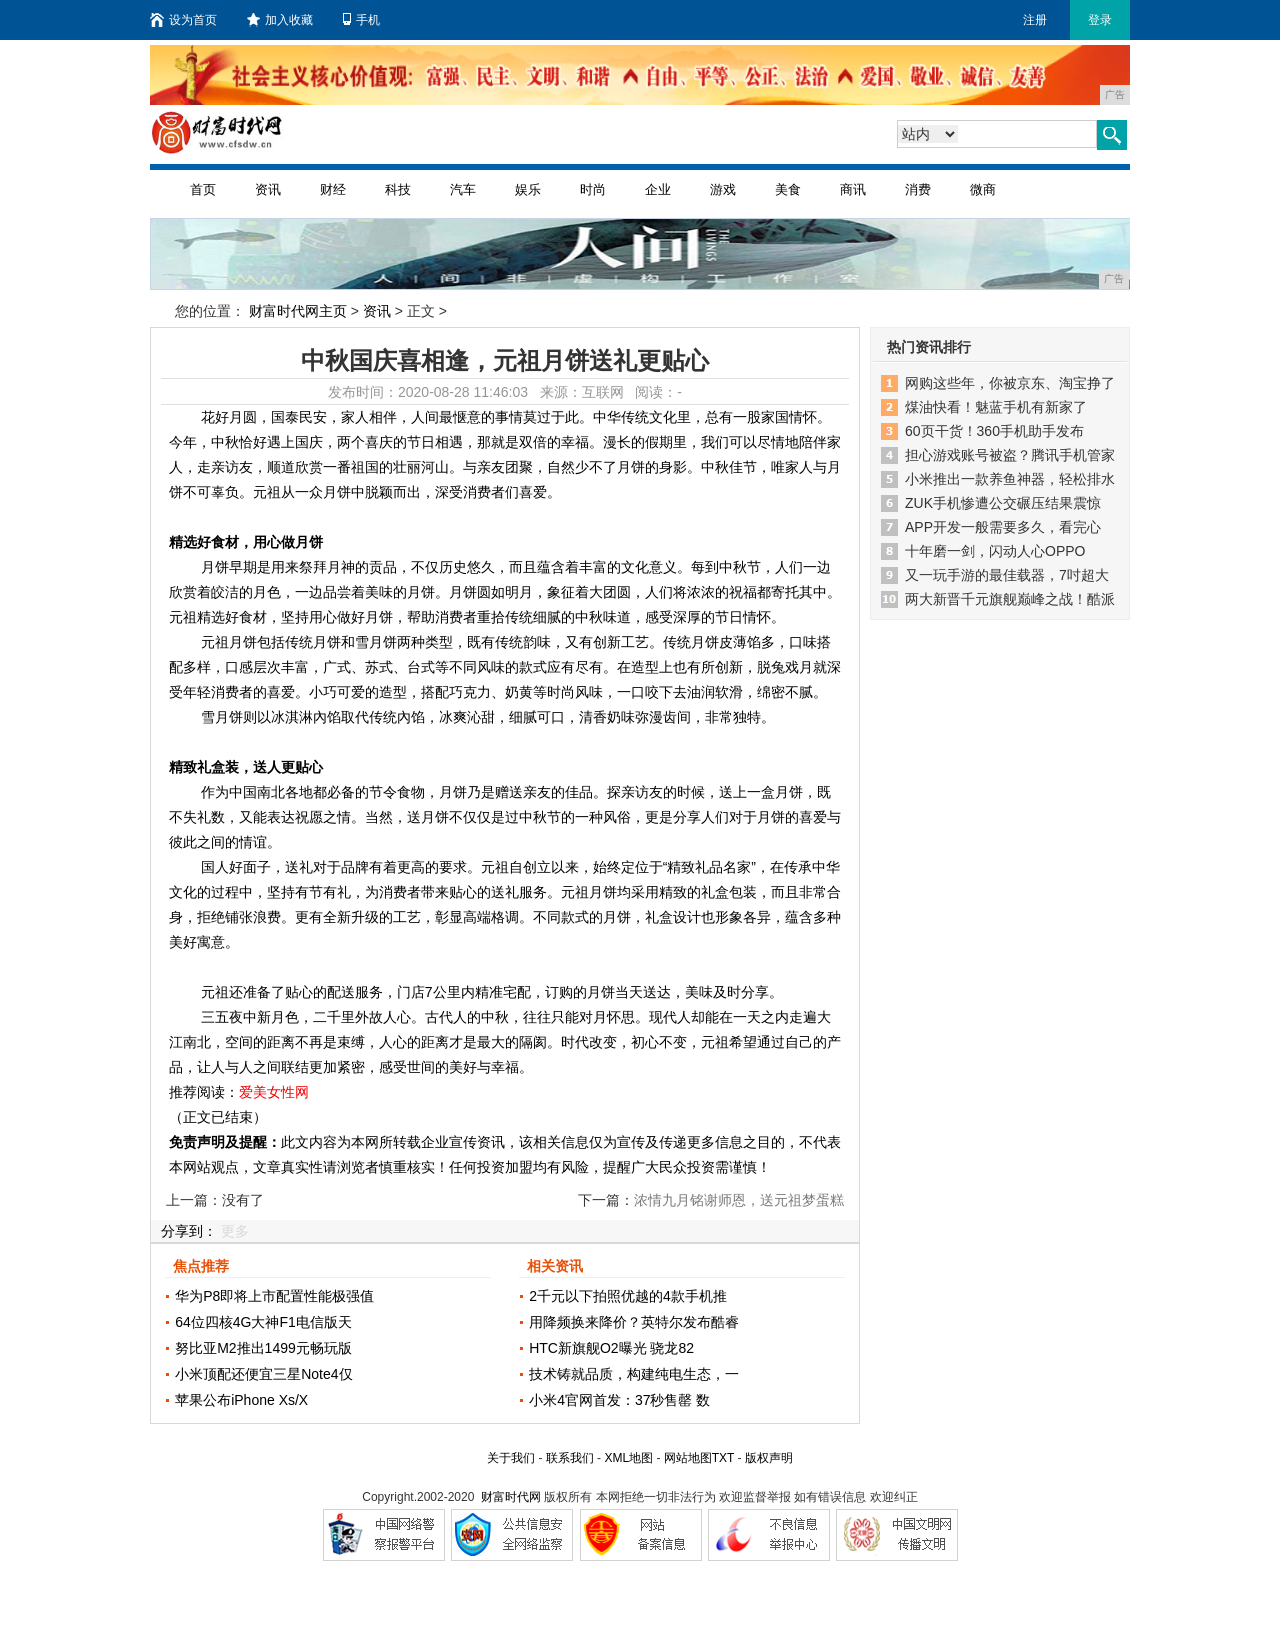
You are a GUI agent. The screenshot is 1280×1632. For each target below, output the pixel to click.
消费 (918, 189)
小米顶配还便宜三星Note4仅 (263, 1374)
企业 (658, 189)
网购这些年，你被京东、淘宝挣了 (1010, 383)
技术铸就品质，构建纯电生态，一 (634, 1374)
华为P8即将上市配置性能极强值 (274, 1296)
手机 (361, 20)
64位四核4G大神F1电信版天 (263, 1322)
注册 (1035, 20)
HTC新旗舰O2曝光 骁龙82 (611, 1348)
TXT (723, 1458)
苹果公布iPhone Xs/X (241, 1400)
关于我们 (511, 1458)
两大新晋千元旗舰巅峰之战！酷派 (1010, 599)
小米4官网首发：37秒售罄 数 (619, 1400)
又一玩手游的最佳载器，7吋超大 (1007, 575)
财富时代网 (511, 1497)
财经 (333, 189)
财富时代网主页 (298, 311)
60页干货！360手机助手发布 (994, 431)
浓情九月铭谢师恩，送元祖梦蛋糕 (739, 1200)
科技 (398, 189)
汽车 (463, 189)
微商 (983, 189)
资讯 (268, 189)
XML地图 (628, 1458)
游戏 (723, 189)
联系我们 (570, 1458)
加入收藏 (280, 20)
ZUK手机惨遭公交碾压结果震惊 (1003, 503)
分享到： (189, 1231)
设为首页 (183, 20)
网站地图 (688, 1458)
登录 (1100, 20)
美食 (788, 189)
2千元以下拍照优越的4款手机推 (628, 1296)
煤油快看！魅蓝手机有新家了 (996, 407)
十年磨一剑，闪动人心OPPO (995, 551)
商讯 (853, 189)
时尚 (593, 189)
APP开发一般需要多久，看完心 (1003, 527)
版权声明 (769, 1458)
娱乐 (528, 189)
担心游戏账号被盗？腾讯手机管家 (1010, 455)
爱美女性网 (274, 1092)
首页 (203, 189)
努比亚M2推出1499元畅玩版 (263, 1348)
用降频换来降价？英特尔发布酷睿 (634, 1322)
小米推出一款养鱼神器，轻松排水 (1010, 479)
